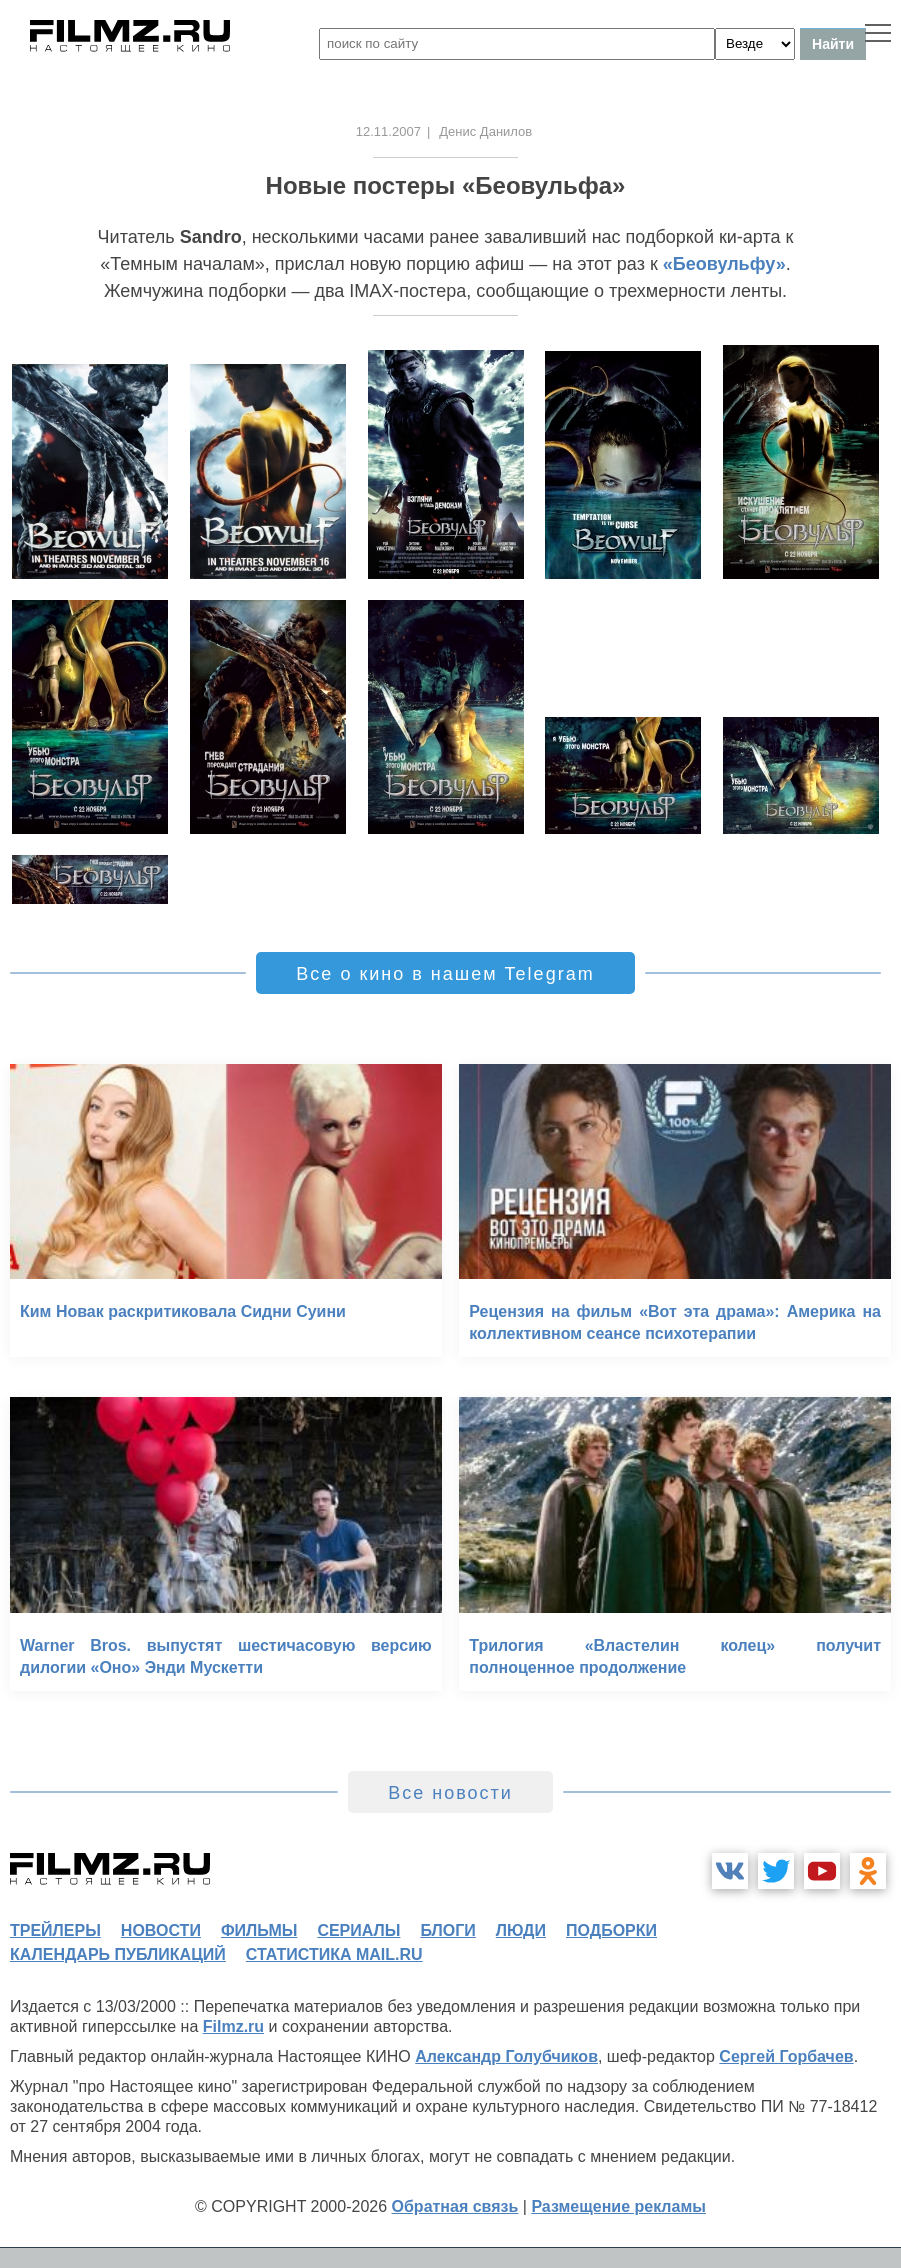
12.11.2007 (388, 131)
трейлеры (55, 1930)
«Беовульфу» (724, 264)
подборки (611, 1930)
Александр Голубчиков (506, 2056)
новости (161, 1930)
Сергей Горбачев (786, 2056)
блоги (447, 1930)
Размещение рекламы (618, 2206)
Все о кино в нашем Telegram (445, 974)
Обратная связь (455, 2206)
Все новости (450, 1793)
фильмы (259, 1930)
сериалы (358, 1930)
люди (521, 1930)
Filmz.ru (233, 2026)
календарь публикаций (118, 1954)
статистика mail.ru (334, 1954)
